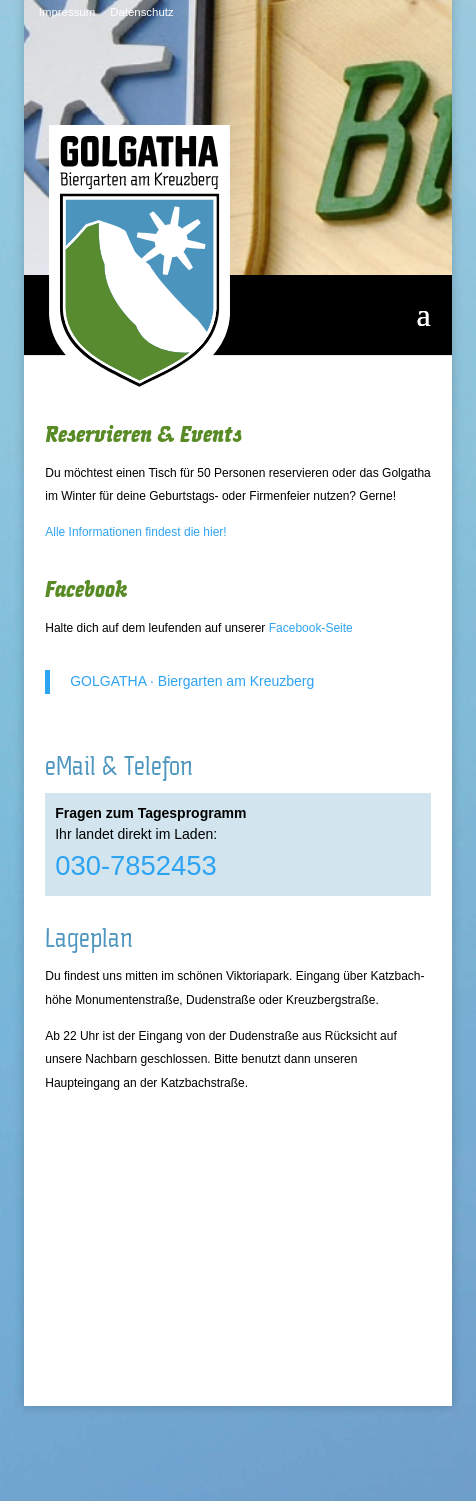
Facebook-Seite (311, 628)
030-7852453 (136, 865)
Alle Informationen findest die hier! (135, 532)
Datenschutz (141, 12)
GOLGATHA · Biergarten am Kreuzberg (192, 681)
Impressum (67, 12)
